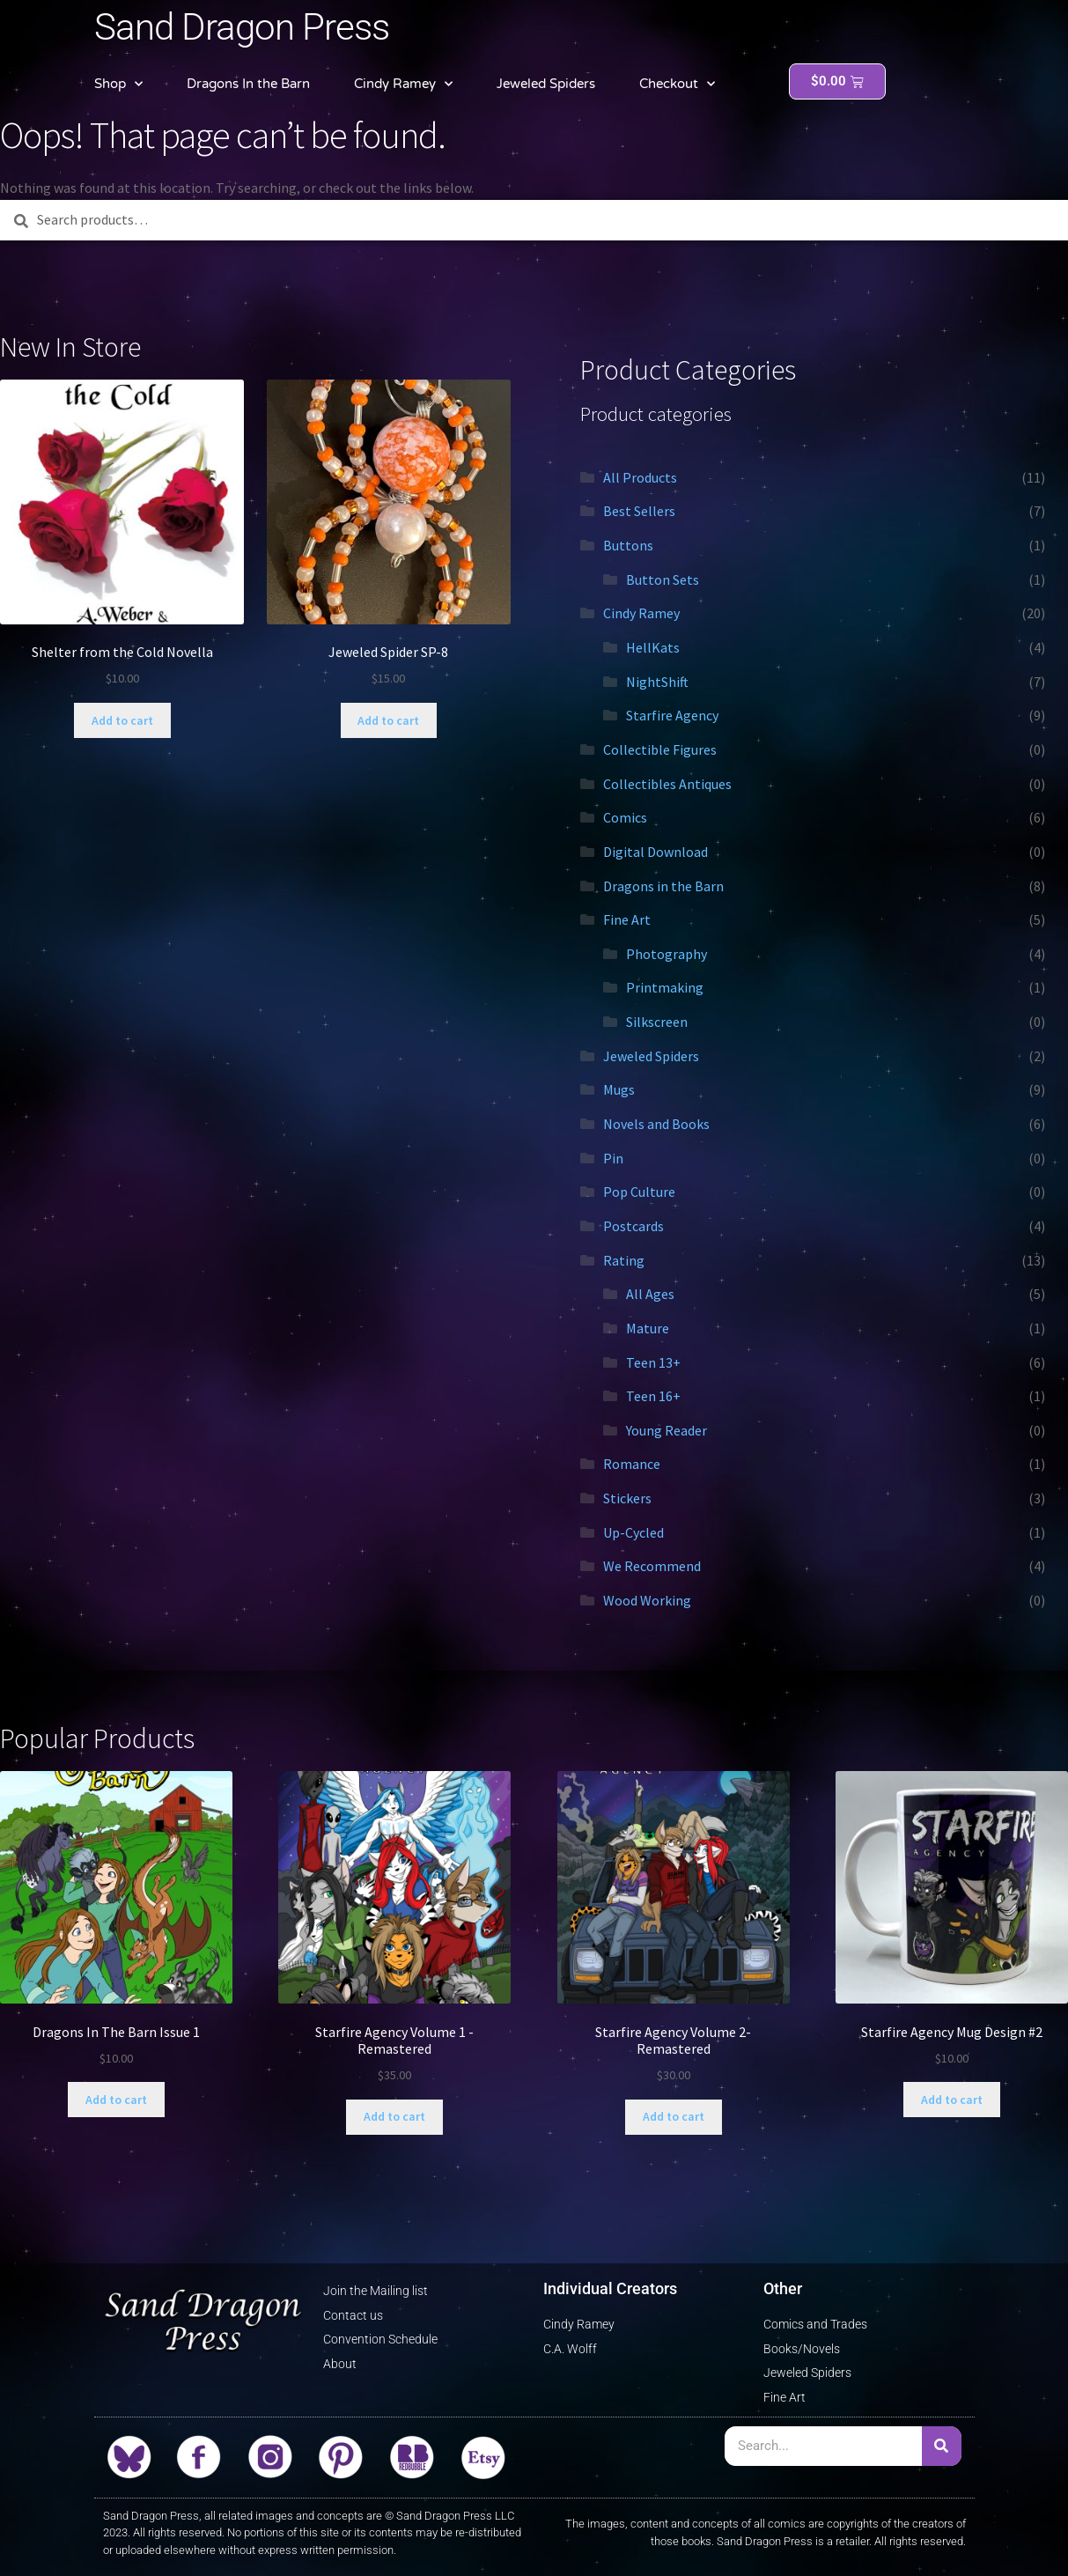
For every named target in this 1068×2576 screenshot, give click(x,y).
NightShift (657, 681)
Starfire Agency (672, 715)
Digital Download (655, 851)
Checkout (677, 84)
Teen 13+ (653, 1362)
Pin (613, 1158)
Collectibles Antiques (667, 784)
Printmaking (664, 987)
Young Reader (666, 1430)
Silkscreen (657, 1021)
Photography (666, 954)
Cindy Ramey (403, 84)
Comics (625, 817)
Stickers (627, 1498)
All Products (640, 477)
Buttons (628, 545)
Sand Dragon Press (241, 26)
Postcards (633, 1226)
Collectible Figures (660, 749)
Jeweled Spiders (546, 84)
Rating (623, 1260)
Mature (647, 1328)
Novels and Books (656, 1124)
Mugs (619, 1089)
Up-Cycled (633, 1532)
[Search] (941, 2446)
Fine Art (627, 919)
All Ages (650, 1294)
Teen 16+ (653, 1396)
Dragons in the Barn (663, 886)
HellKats (653, 647)
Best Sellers (639, 511)
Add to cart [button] (122, 720)
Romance (631, 1464)
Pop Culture (639, 1191)
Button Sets (662, 579)
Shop (118, 84)
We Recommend (652, 1566)
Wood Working (647, 1600)
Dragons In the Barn (248, 84)
